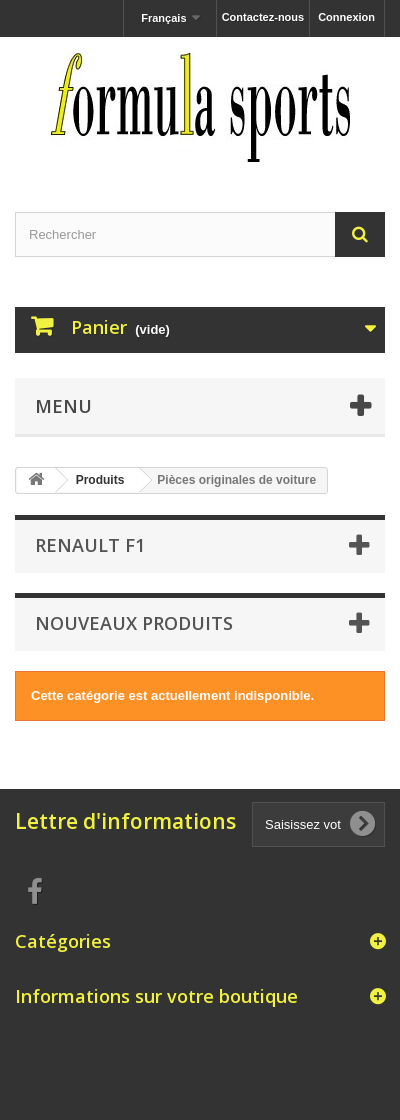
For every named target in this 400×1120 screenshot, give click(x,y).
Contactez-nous (263, 17)
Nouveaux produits (134, 623)
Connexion (346, 17)
